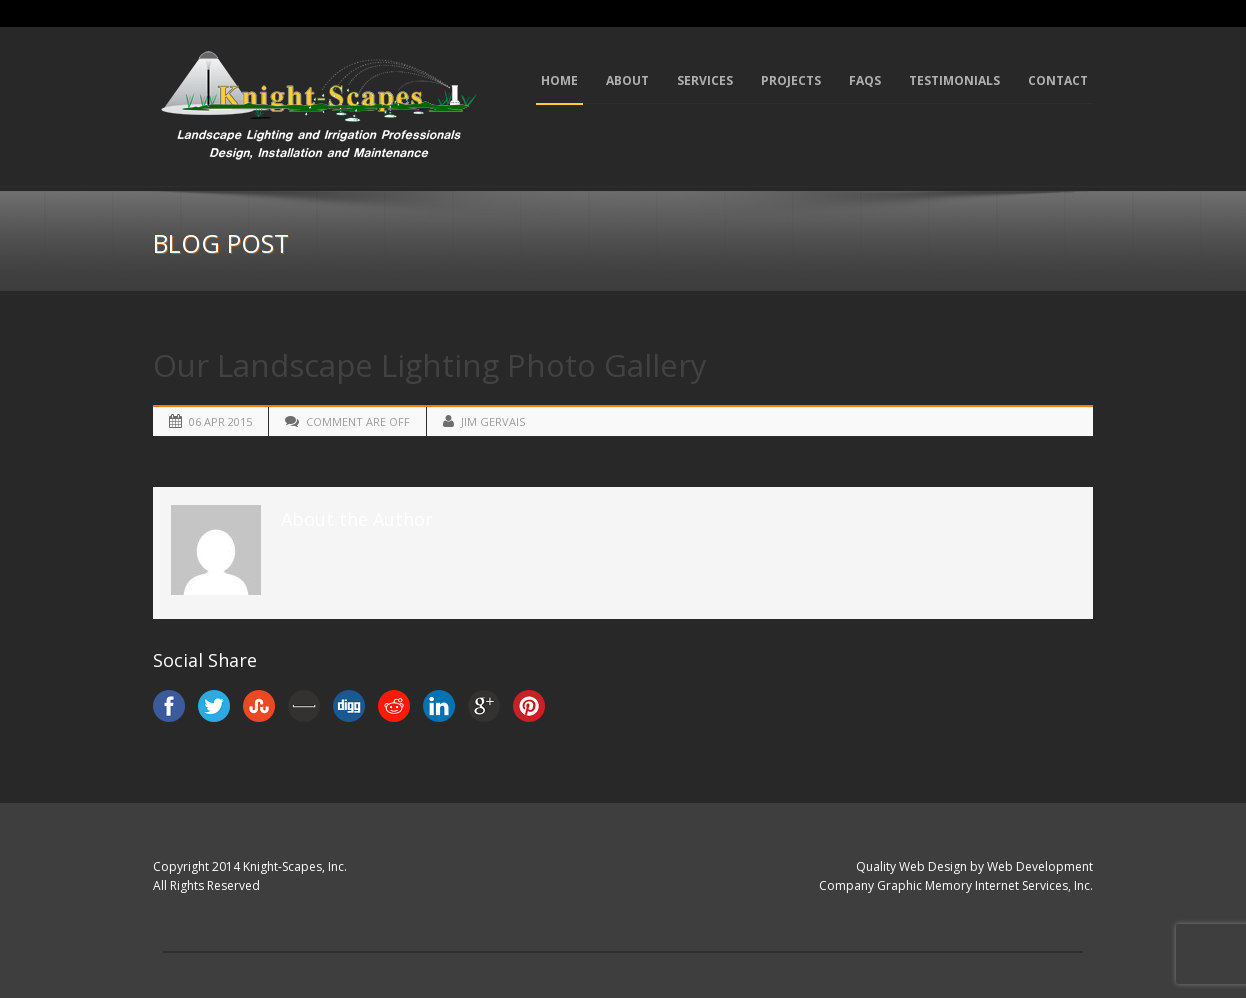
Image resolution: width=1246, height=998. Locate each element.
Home (559, 80)
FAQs (865, 80)
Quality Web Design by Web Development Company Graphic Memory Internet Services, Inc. (956, 876)
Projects (791, 80)
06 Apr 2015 (220, 421)
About (627, 80)
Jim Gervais (493, 421)
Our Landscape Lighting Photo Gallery (430, 365)
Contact (1058, 80)
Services (705, 80)
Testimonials (954, 80)
